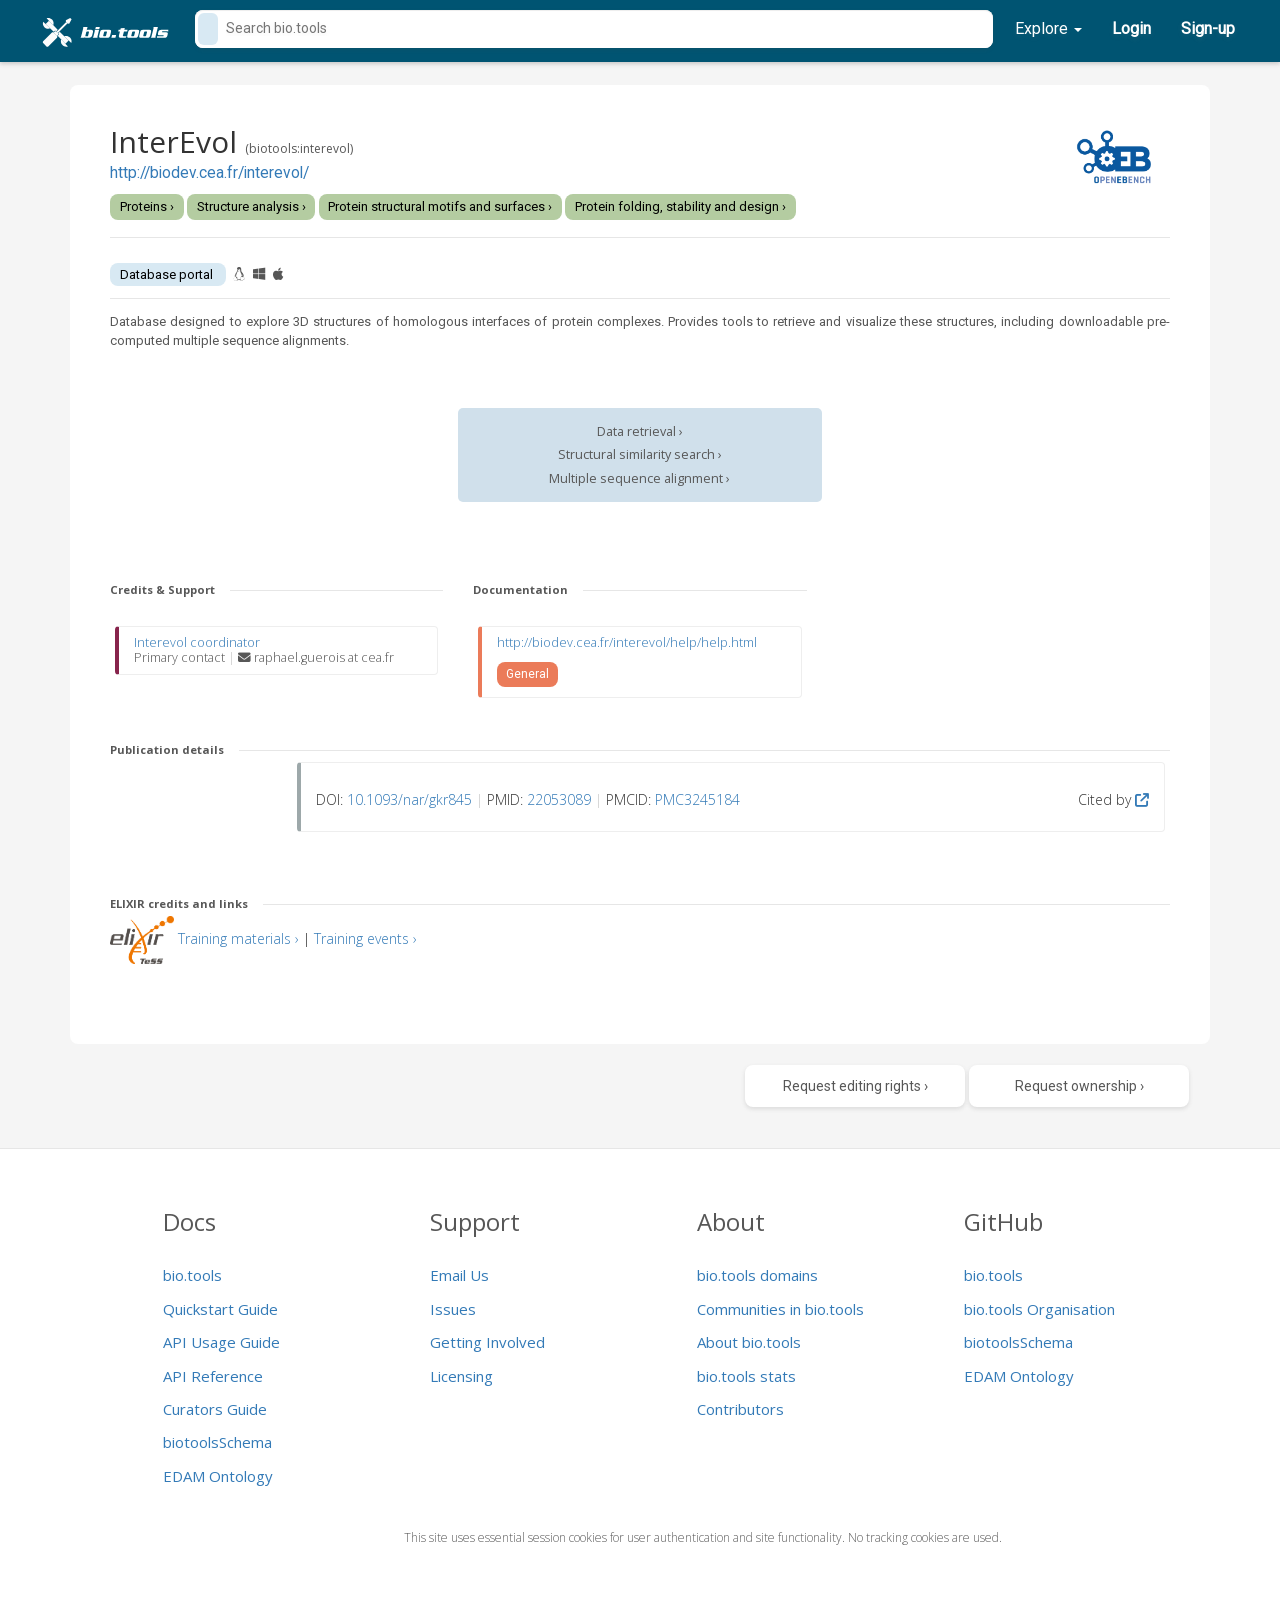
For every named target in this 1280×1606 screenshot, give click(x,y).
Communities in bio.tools (780, 1309)
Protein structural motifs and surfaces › (440, 206)
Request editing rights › (855, 1086)
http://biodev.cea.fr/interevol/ (209, 173)
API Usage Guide (221, 1342)
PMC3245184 (697, 799)
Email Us (459, 1275)
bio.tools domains (757, 1275)
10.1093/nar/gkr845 (409, 799)
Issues (453, 1309)
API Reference (213, 1376)
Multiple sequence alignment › (639, 478)
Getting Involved (487, 1342)
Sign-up (1208, 28)
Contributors (740, 1409)
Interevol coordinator (197, 642)
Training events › (365, 938)
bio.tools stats (746, 1376)
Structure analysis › (251, 206)
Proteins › (147, 206)
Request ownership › (1079, 1086)
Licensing (461, 1376)
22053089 (559, 799)
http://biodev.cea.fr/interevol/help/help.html (627, 642)
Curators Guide (215, 1409)
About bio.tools (749, 1342)
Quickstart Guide (220, 1309)
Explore (1048, 28)
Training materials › (238, 938)
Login (1131, 28)
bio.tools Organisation (1039, 1309)
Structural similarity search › (640, 454)
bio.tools (192, 1275)
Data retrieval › (640, 431)
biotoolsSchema (217, 1442)
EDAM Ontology (218, 1476)
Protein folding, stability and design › (680, 206)
